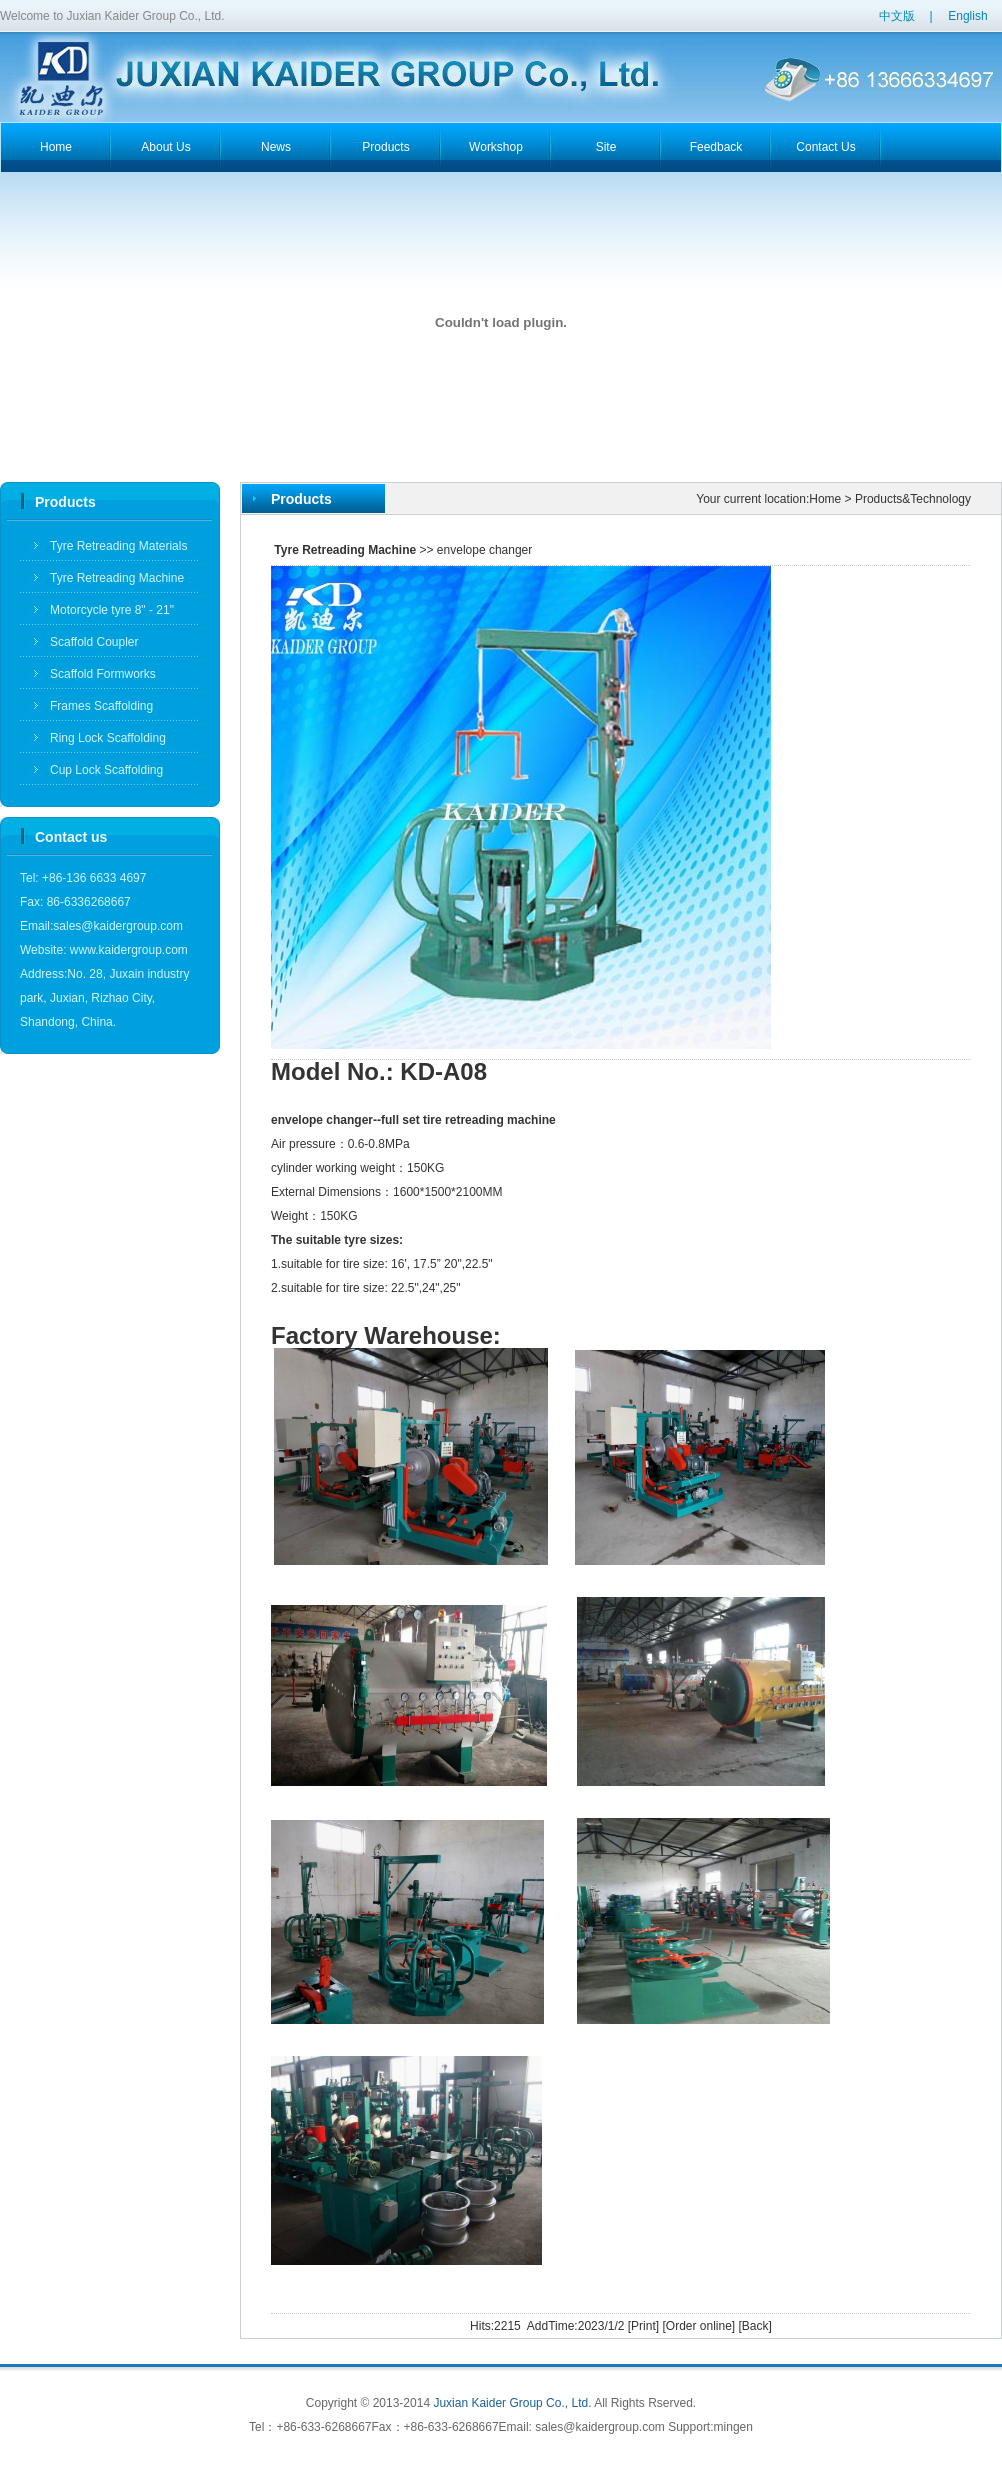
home (56, 147)
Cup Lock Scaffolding (106, 770)
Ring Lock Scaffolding (108, 738)
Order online (699, 2326)
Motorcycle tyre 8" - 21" (112, 610)
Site (606, 147)
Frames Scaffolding (101, 706)
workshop (496, 147)
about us (165, 147)
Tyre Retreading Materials (118, 546)
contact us (825, 147)
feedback (716, 147)
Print (643, 2326)
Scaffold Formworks (103, 674)
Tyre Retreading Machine (117, 578)
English (967, 16)
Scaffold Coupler (94, 642)
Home (825, 499)
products (385, 147)
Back (755, 2326)
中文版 (897, 16)
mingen (733, 2427)
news (276, 147)
